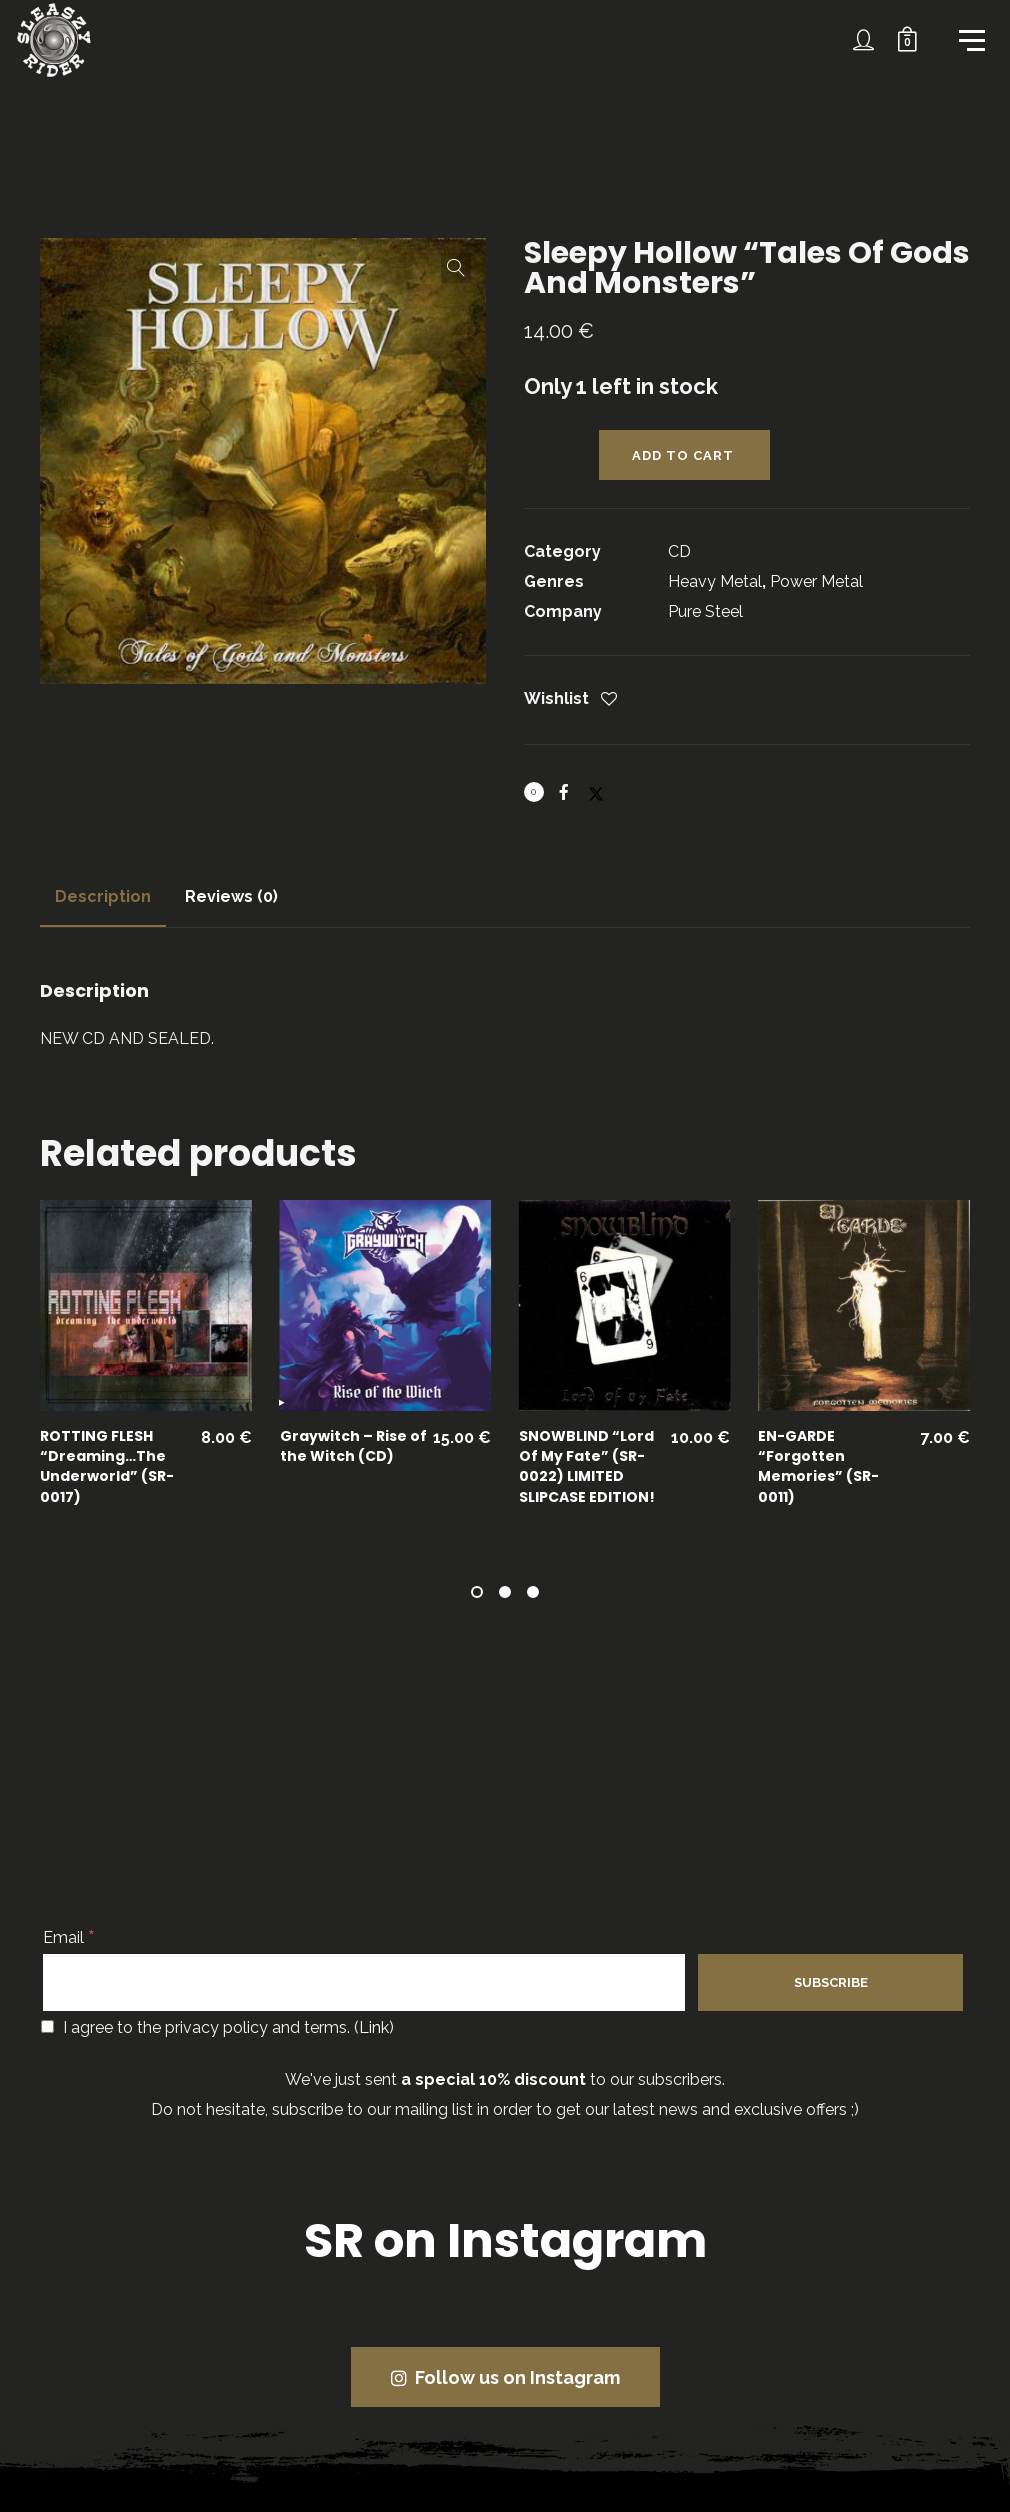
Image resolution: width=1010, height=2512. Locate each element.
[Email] (363, 1982)
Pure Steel (705, 611)
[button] (456, 268)
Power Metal (816, 581)
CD (679, 551)
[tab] (103, 897)
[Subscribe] (830, 1982)
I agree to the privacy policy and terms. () (217, 2027)
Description (103, 896)
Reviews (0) (231, 896)
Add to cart (683, 455)
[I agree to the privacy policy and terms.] (47, 2026)
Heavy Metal (715, 581)
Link (374, 2027)
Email (69, 1937)
